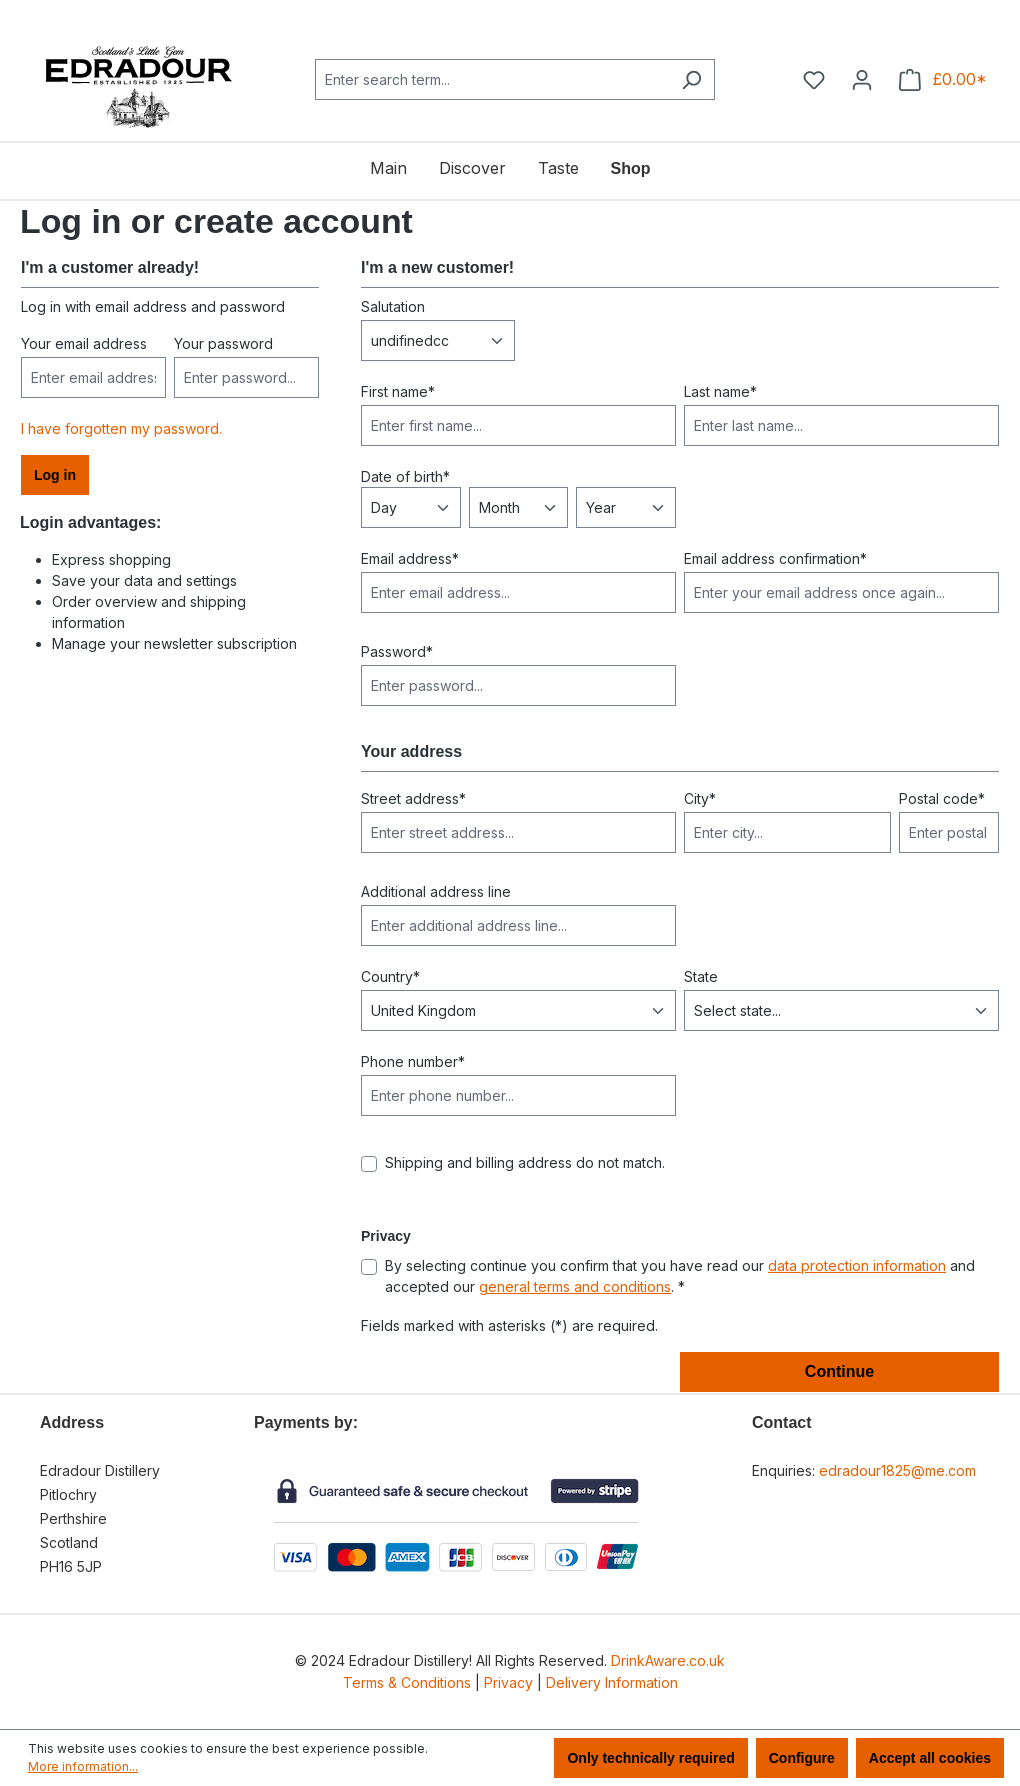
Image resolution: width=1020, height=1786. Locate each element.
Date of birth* (405, 476)
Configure (802, 1758)
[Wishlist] (814, 80)
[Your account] (862, 80)
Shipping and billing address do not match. (525, 1162)
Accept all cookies (930, 1758)
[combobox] (492, 79)
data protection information (857, 1265)
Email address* (410, 558)
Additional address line (436, 891)
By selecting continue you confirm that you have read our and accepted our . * (680, 1276)
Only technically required (650, 1758)
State (701, 976)
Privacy (508, 1682)
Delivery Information (612, 1682)
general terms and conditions (575, 1286)
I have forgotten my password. (121, 428)
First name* (398, 391)
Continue (839, 1371)
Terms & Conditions (407, 1682)
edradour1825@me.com (897, 1470)
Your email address (84, 343)
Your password (223, 343)
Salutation (393, 306)
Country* (390, 976)
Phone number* (413, 1061)
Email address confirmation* (775, 558)
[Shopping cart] (943, 80)
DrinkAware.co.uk (668, 1660)
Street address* (413, 798)
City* (700, 798)
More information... (83, 1766)
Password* (397, 651)
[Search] (691, 79)
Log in (55, 475)
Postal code (942, 798)
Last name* (720, 391)
